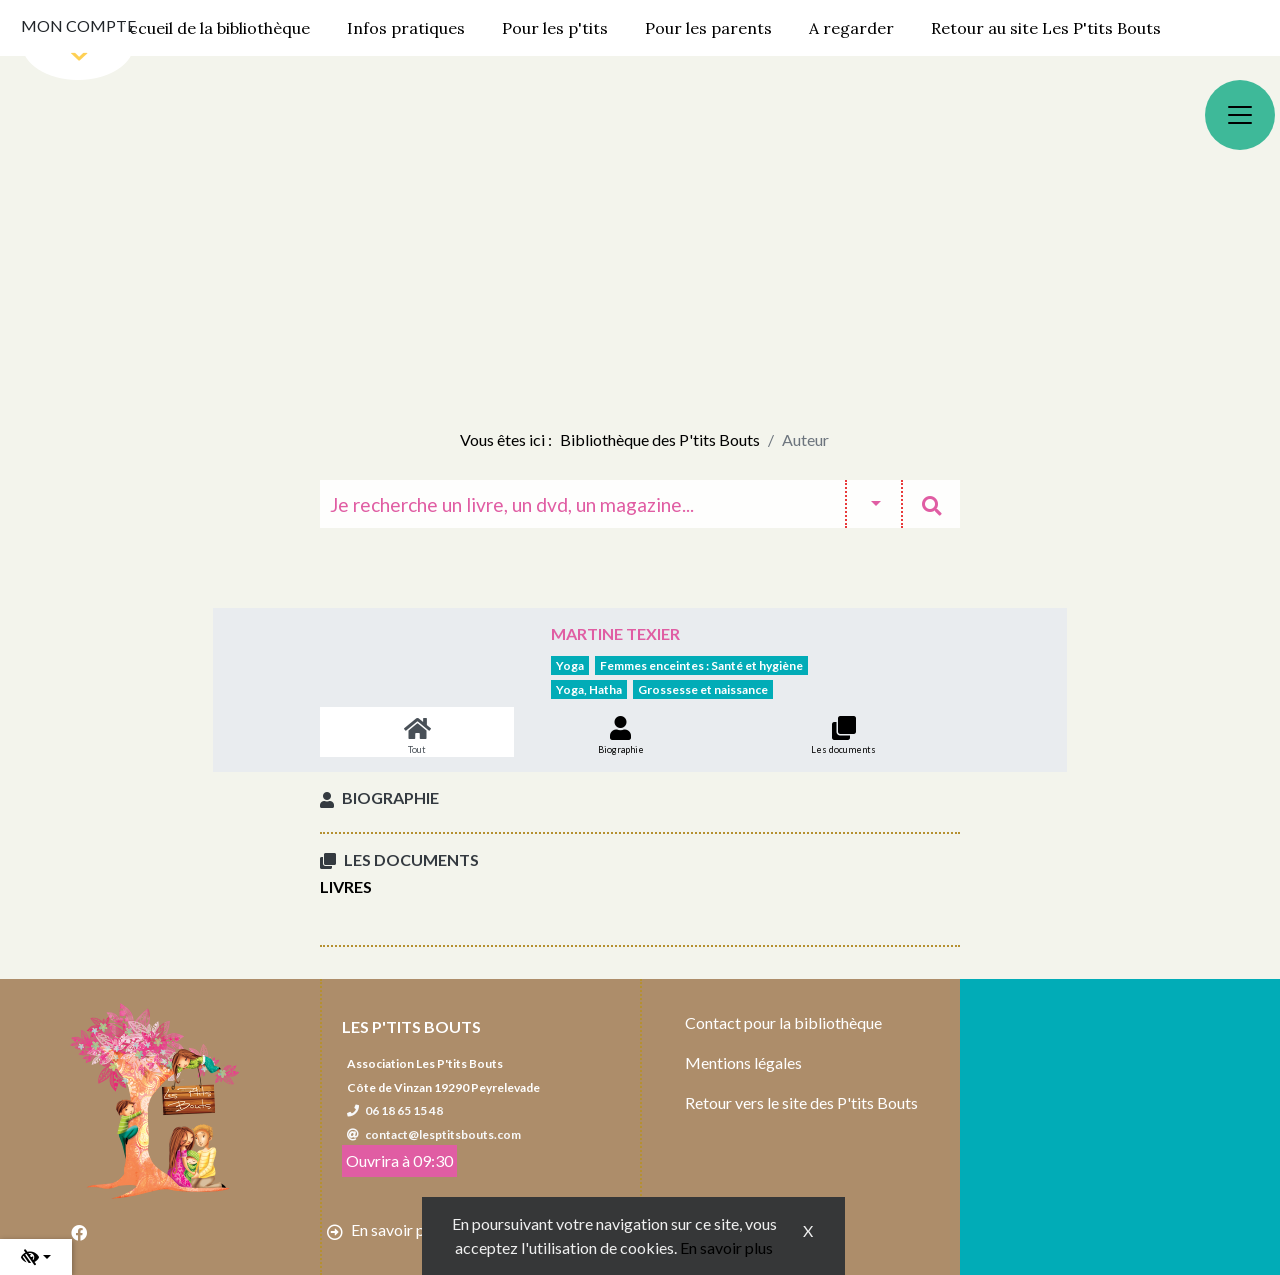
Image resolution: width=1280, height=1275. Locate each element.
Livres (346, 886)
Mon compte (78, 25)
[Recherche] (582, 504)
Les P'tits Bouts (411, 1026)
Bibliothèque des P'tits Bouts (660, 439)
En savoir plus (726, 1247)
